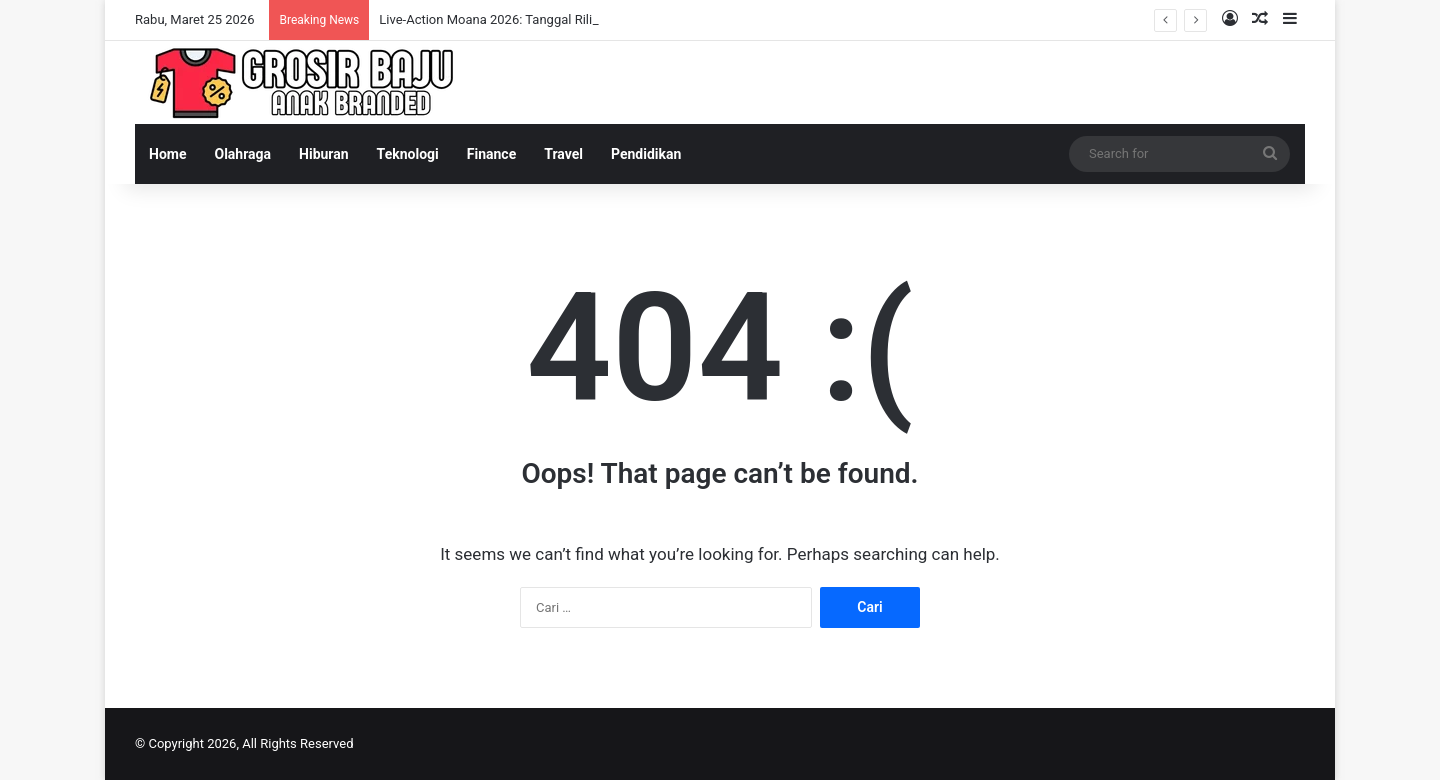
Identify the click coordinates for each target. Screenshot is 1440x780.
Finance (491, 154)
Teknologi (408, 154)
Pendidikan (646, 154)
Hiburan (324, 154)
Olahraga (242, 154)
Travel (563, 154)
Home (167, 154)
